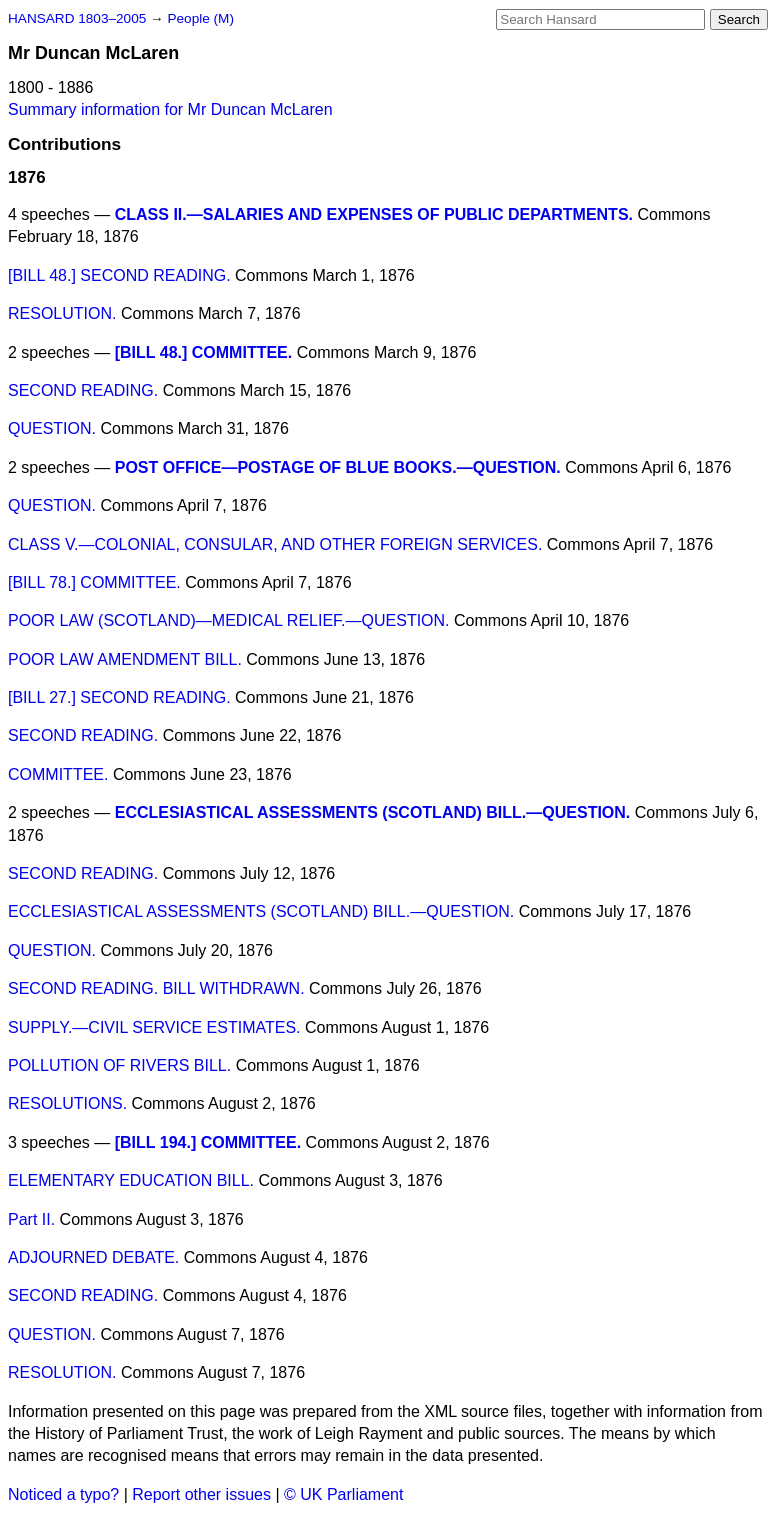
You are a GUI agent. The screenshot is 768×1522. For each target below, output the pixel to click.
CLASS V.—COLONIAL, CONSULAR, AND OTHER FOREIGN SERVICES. (275, 544)
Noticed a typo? (63, 1494)
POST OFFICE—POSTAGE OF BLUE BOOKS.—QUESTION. (338, 467)
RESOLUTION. (62, 313)
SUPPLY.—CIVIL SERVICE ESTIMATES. (154, 1027)
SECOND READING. (83, 390)
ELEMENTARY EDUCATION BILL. (131, 1180)
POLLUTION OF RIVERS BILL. (119, 1065)
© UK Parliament (343, 1494)
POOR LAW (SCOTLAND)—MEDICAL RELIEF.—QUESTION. (229, 620)
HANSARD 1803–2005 (77, 18)
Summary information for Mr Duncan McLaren (170, 109)
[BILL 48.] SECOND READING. (119, 275)
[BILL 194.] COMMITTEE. (208, 1142)
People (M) (200, 18)
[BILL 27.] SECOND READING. (119, 697)
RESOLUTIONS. (67, 1103)
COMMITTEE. (58, 774)
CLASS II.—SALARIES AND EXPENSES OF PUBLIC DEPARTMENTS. (374, 214)
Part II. (31, 1219)
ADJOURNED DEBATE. (93, 1257)
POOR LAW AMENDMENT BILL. (125, 659)
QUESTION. (52, 428)
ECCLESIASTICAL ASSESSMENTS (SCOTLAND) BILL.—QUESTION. (373, 812)
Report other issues (201, 1494)
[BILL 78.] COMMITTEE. (94, 582)
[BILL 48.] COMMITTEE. (203, 352)
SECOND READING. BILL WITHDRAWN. (156, 988)
